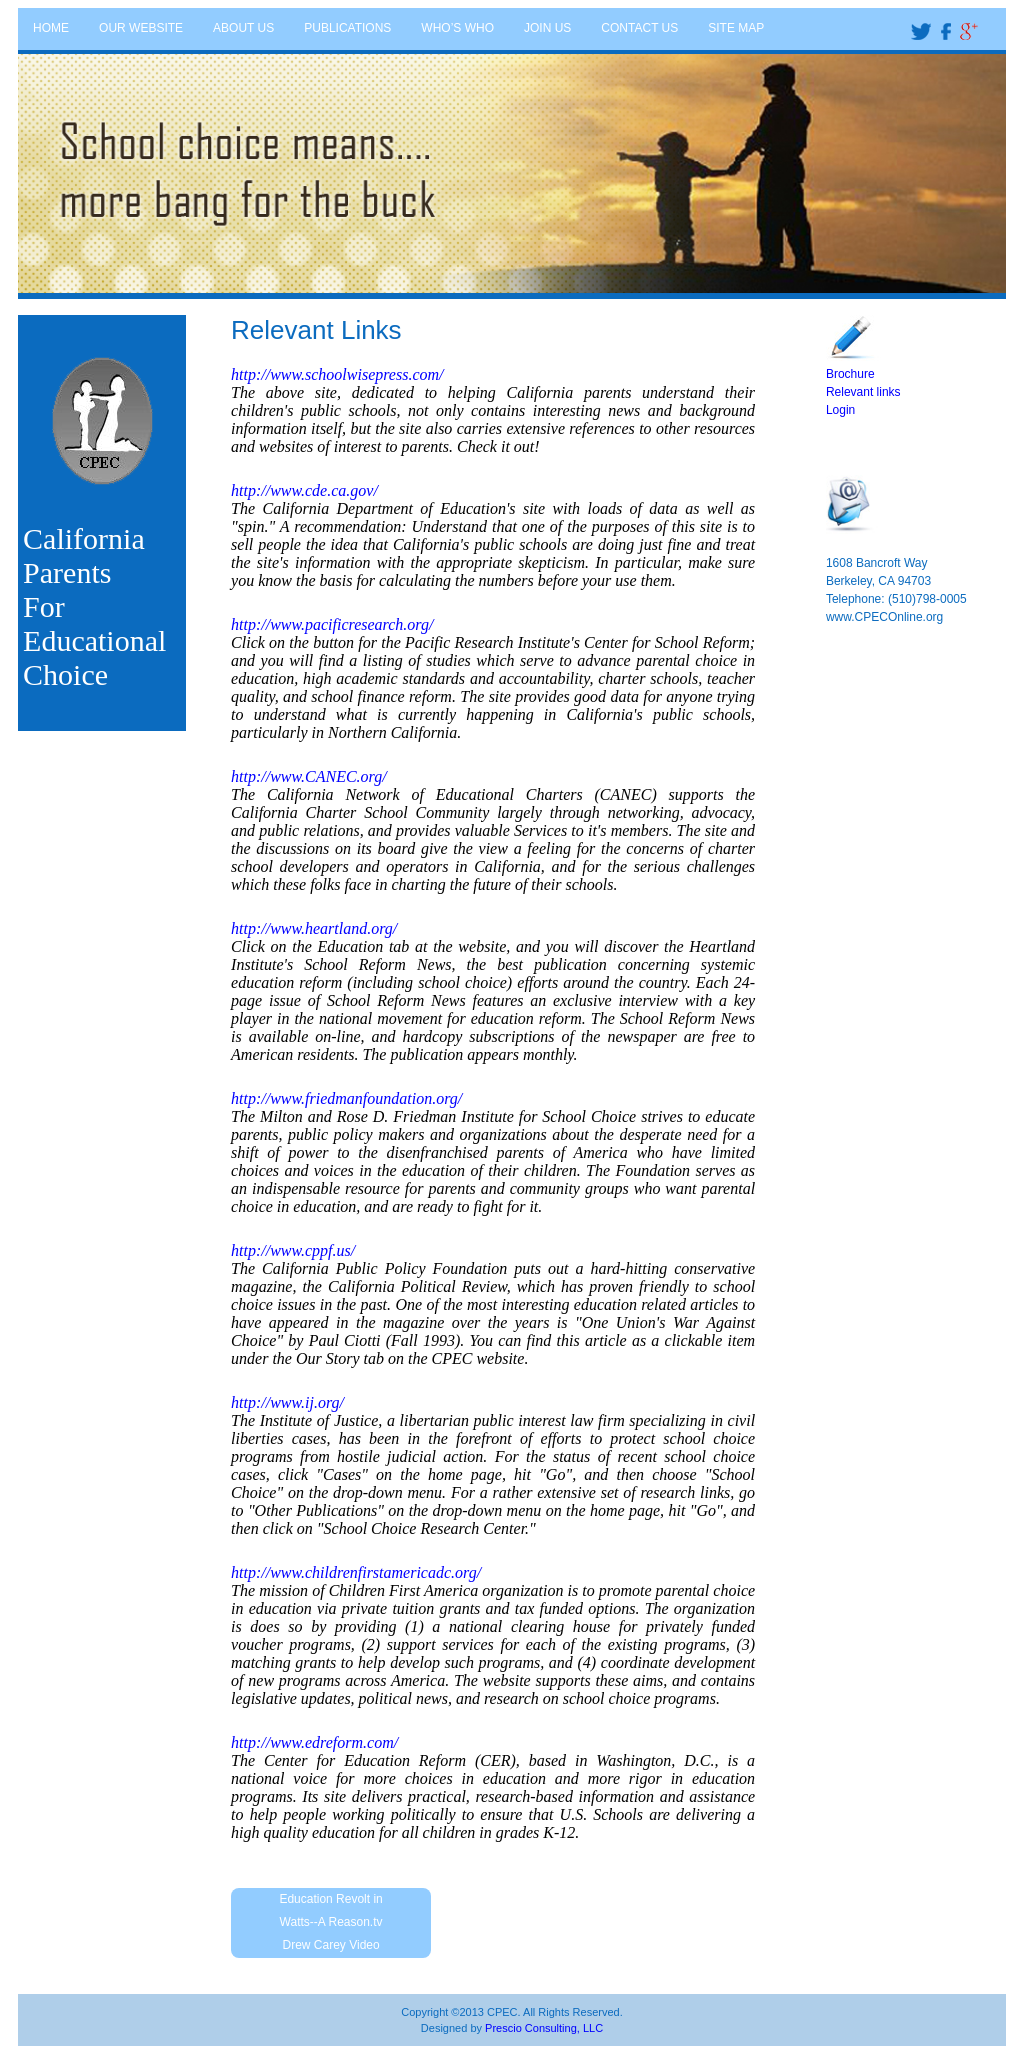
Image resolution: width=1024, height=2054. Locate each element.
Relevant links (863, 392)
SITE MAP (736, 28)
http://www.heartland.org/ (314, 928)
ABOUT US (243, 28)
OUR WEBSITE (141, 28)
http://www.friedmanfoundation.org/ (346, 1098)
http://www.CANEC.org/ (309, 776)
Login (840, 410)
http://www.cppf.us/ (293, 1250)
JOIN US (547, 28)
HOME (51, 28)
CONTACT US (639, 28)
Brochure (850, 374)
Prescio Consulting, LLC (544, 2028)
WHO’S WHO (457, 28)
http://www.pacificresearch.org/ (332, 624)
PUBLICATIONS (347, 28)
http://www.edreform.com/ (314, 1742)
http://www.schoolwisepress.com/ (337, 374)
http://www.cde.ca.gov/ (304, 490)
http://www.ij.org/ (287, 1402)
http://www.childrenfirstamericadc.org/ (356, 1572)
